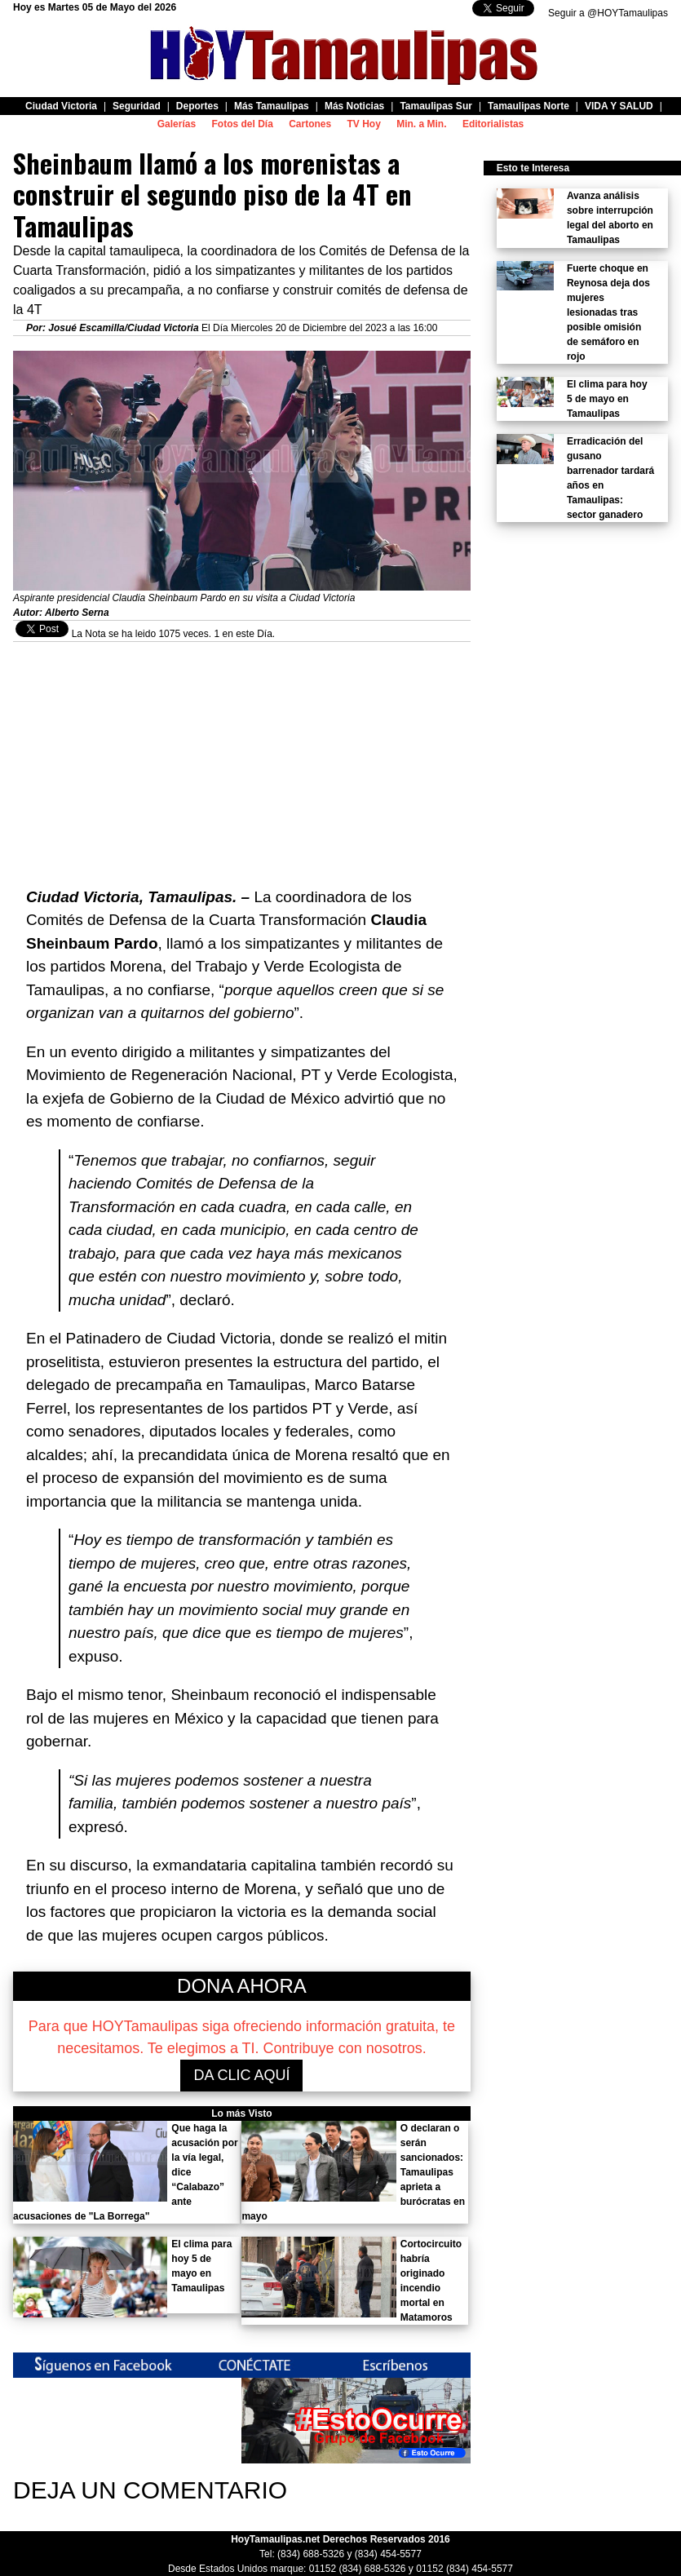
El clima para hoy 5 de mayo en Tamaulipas (607, 398)
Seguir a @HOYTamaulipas (608, 13)
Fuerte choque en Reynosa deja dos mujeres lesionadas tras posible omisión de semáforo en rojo (608, 312)
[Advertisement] (242, 756)
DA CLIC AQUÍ (241, 2075)
